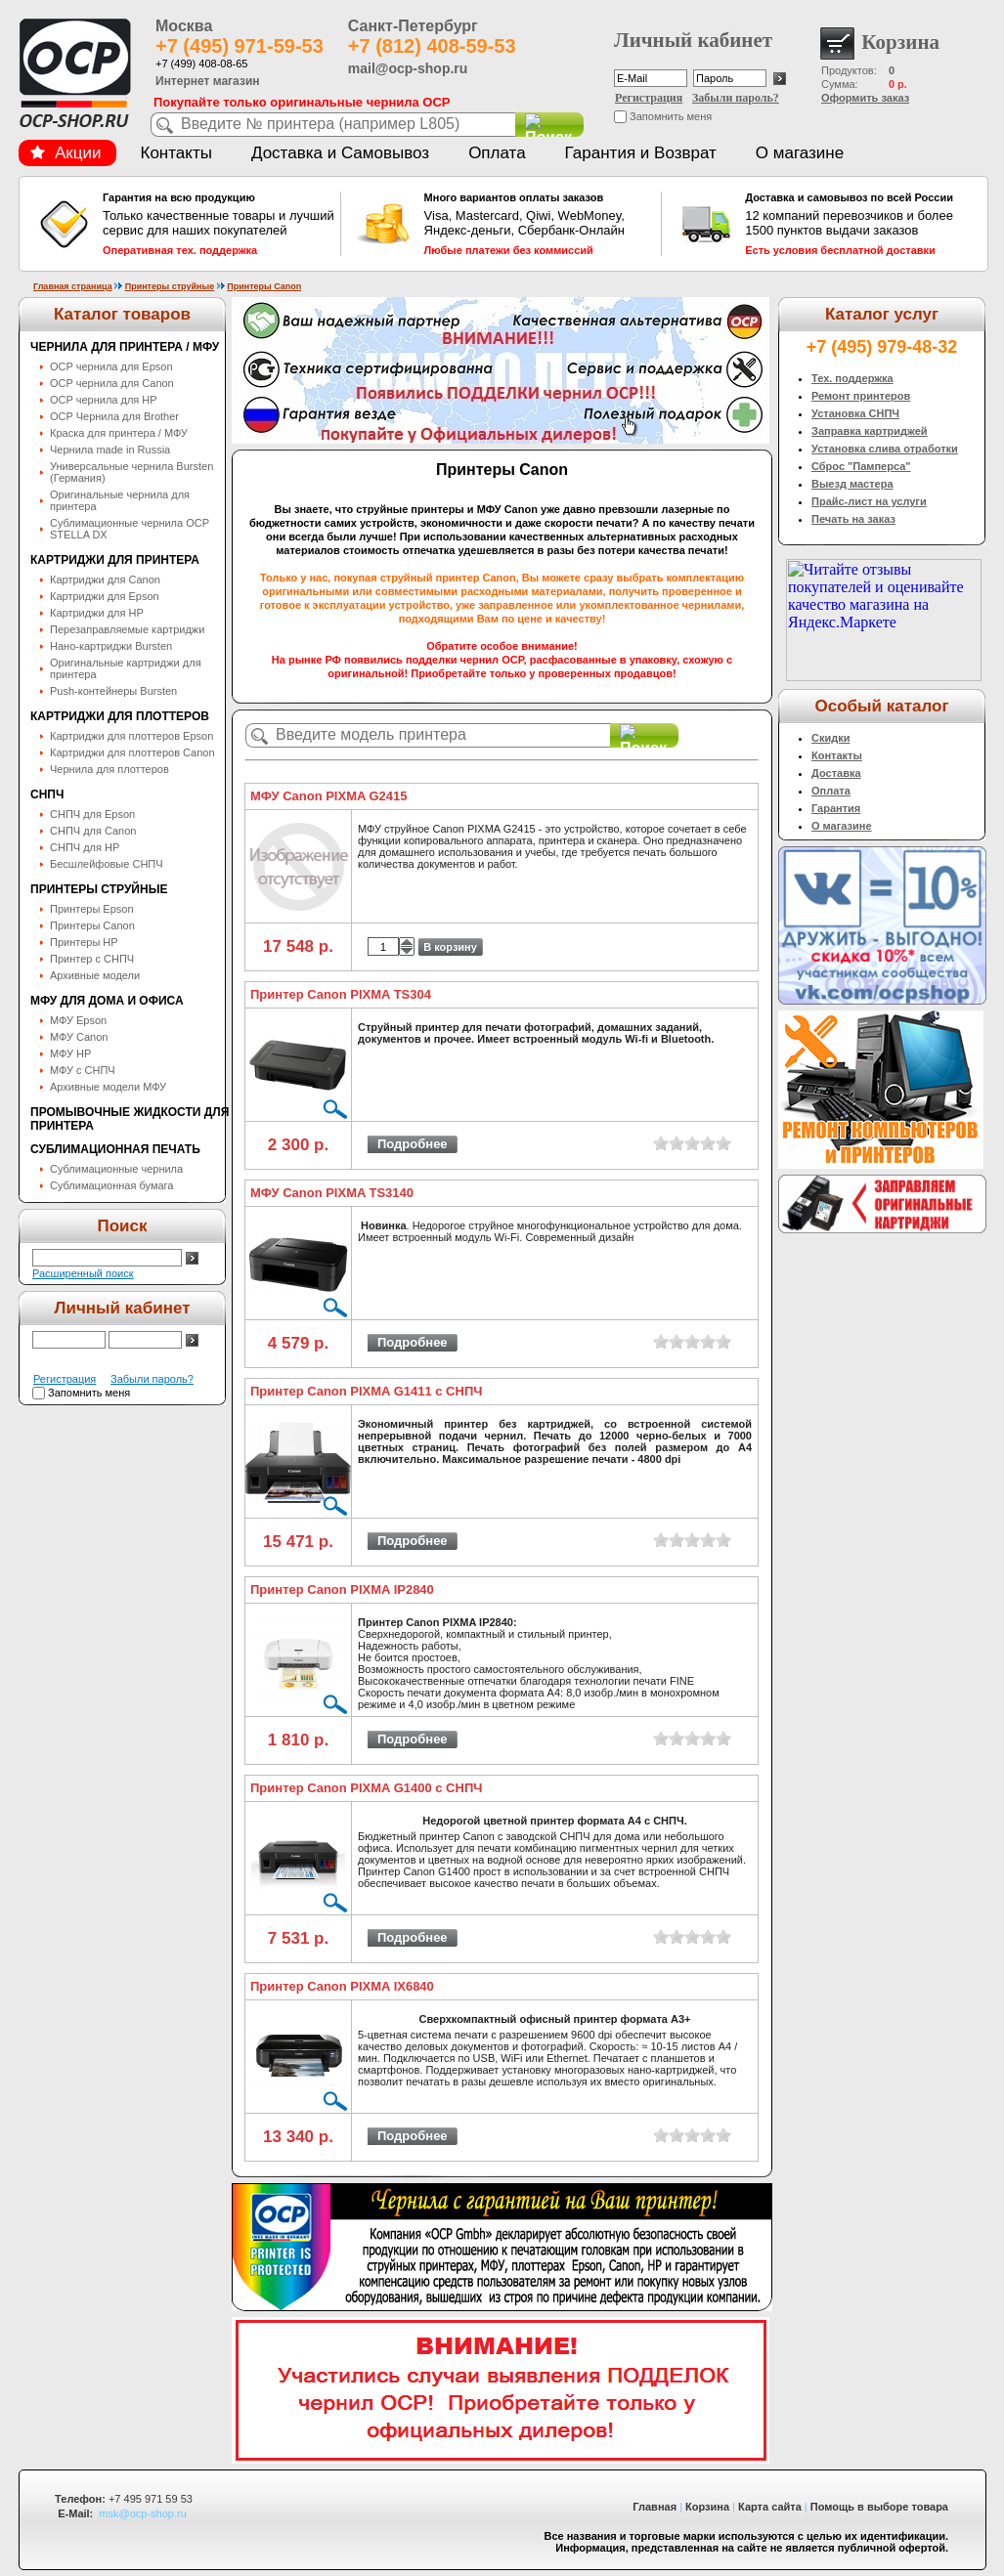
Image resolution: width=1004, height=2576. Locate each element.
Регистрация (648, 98)
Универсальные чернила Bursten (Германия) (131, 472)
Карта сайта (770, 2506)
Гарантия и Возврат (641, 153)
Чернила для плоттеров (109, 769)
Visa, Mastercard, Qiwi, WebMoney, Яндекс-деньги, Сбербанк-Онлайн (540, 224)
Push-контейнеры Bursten (113, 691)
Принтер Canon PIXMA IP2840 (342, 1589)
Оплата (496, 153)
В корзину (450, 947)
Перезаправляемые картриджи (127, 629)
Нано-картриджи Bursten (111, 646)
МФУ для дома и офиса (107, 1001)
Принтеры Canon (264, 286)
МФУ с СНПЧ (82, 1070)
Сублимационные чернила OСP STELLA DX (129, 528)
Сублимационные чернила (116, 1169)
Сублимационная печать (115, 1149)
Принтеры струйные (170, 286)
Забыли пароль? (735, 98)
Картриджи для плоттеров (119, 716)
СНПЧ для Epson (92, 814)
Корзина (707, 2506)
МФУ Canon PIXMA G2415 (329, 796)
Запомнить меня (671, 116)
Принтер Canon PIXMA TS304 (340, 994)
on (661, 1143)
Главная (655, 2506)
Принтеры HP (84, 942)
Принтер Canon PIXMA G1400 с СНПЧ (366, 1788)
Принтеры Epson (92, 909)
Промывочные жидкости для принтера (129, 1119)
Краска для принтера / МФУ (119, 433)
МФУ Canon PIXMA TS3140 (332, 1192)
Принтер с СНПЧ (92, 959)
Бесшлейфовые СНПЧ (106, 864)
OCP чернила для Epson (111, 366)
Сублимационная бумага (111, 1185)
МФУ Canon (79, 1037)
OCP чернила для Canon (112, 383)
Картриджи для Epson (104, 596)
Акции (65, 153)
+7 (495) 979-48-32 (882, 347)
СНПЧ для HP (84, 847)
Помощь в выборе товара (879, 2506)
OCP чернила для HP (103, 400)
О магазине (800, 153)
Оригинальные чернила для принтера (120, 500)
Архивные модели (95, 975)
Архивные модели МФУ (108, 1087)
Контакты (176, 153)
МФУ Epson (78, 1020)
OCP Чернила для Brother (114, 416)
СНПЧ (47, 794)
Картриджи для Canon (105, 579)
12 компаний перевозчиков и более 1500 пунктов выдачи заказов (861, 224)
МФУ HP (70, 1053)
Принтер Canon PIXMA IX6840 (342, 1986)
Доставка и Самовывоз (340, 153)
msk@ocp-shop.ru (142, 2513)
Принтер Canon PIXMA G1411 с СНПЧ (366, 1391)
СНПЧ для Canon (93, 831)
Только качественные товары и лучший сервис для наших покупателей (219, 224)
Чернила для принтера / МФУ (124, 347)
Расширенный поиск (83, 1273)
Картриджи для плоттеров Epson (131, 736)
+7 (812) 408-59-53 (432, 46)
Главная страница (72, 286)
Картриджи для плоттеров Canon (132, 752)
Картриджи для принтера (114, 560)
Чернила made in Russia (110, 449)
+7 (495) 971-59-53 (239, 46)
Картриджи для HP (97, 613)
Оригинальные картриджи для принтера (125, 668)
